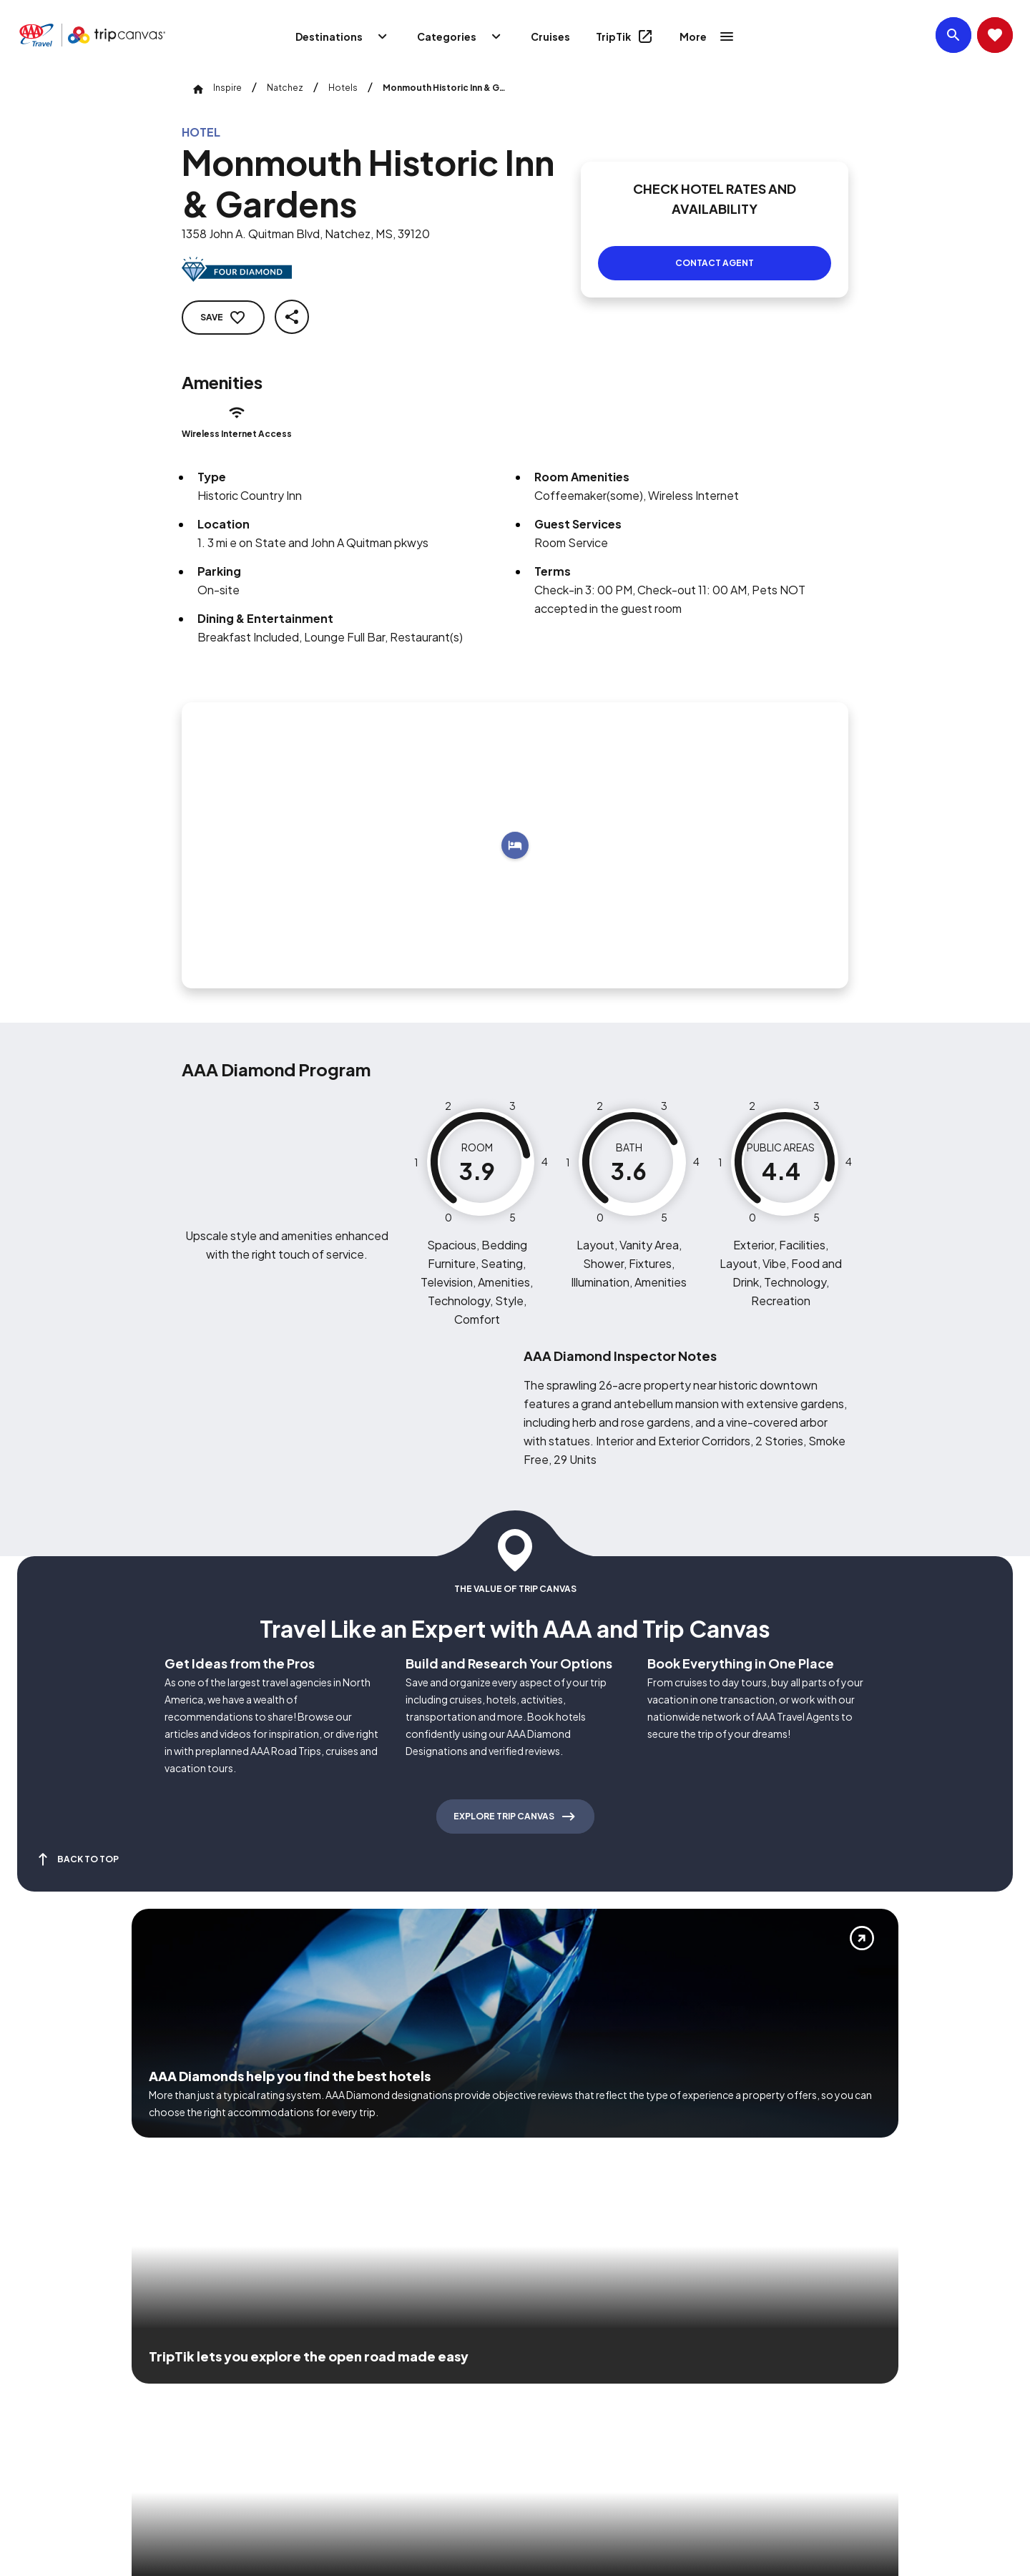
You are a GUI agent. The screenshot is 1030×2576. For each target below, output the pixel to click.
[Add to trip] (515, 828)
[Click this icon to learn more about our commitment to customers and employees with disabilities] (38, 2370)
